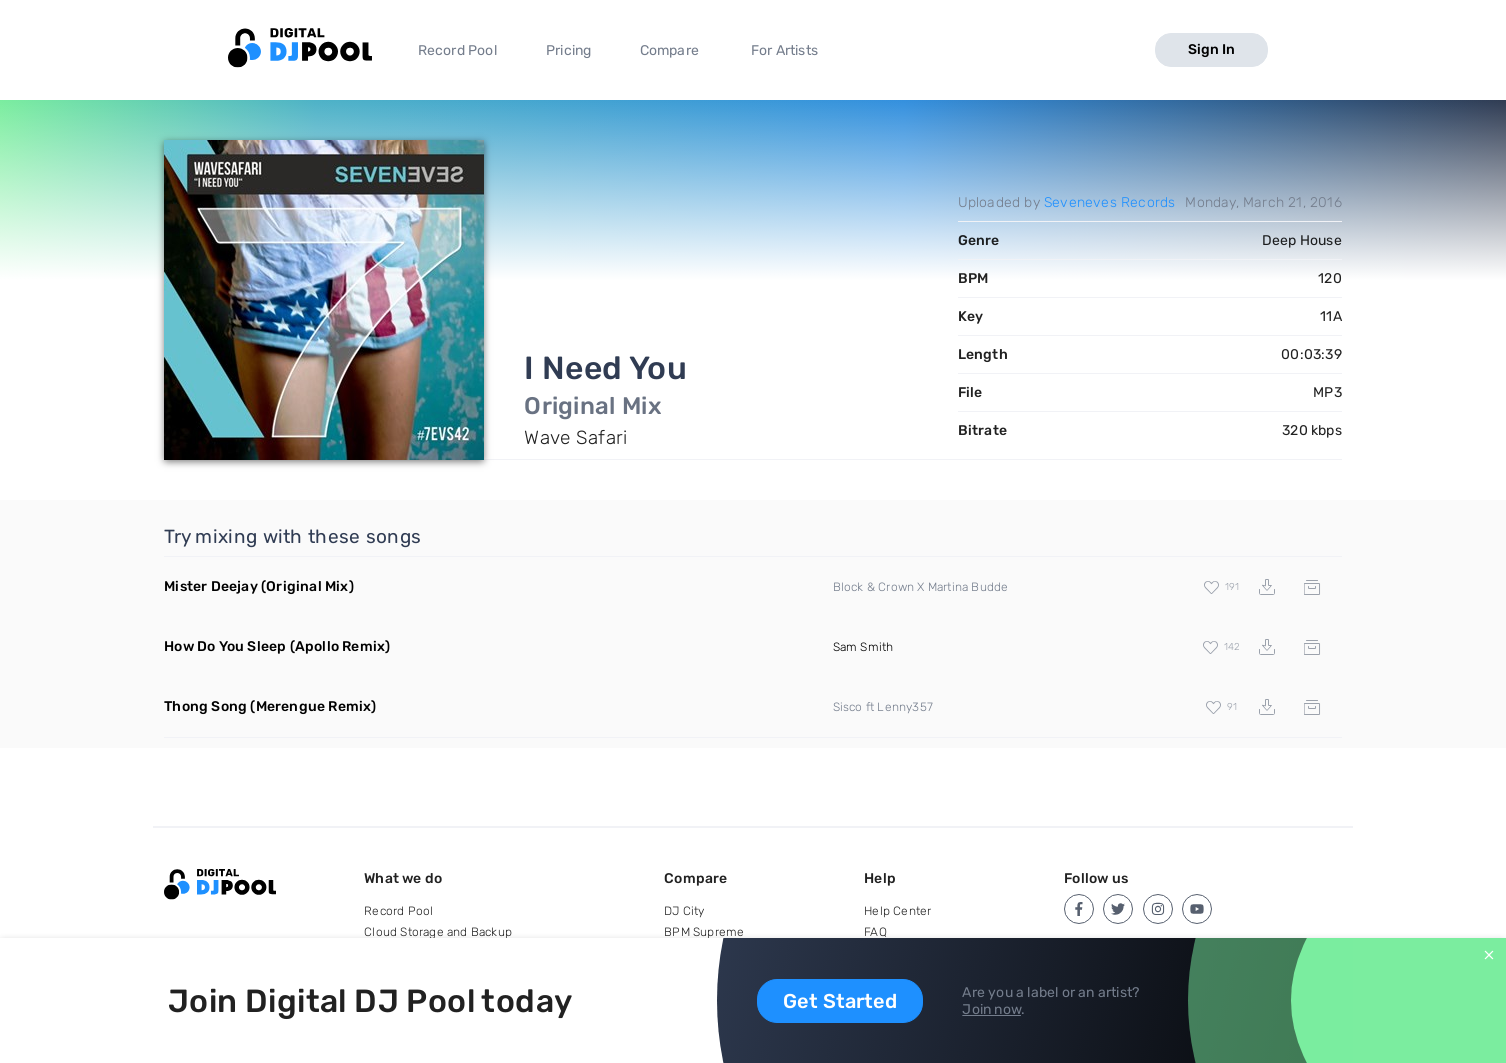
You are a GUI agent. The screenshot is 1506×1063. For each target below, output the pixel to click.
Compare (669, 50)
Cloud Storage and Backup (438, 932)
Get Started (840, 1001)
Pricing (568, 50)
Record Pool (457, 50)
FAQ (875, 932)
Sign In (1211, 49)
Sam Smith (863, 647)
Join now (991, 1009)
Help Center (897, 911)
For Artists (784, 50)
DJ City (684, 911)
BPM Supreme (704, 932)
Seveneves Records (1109, 202)
